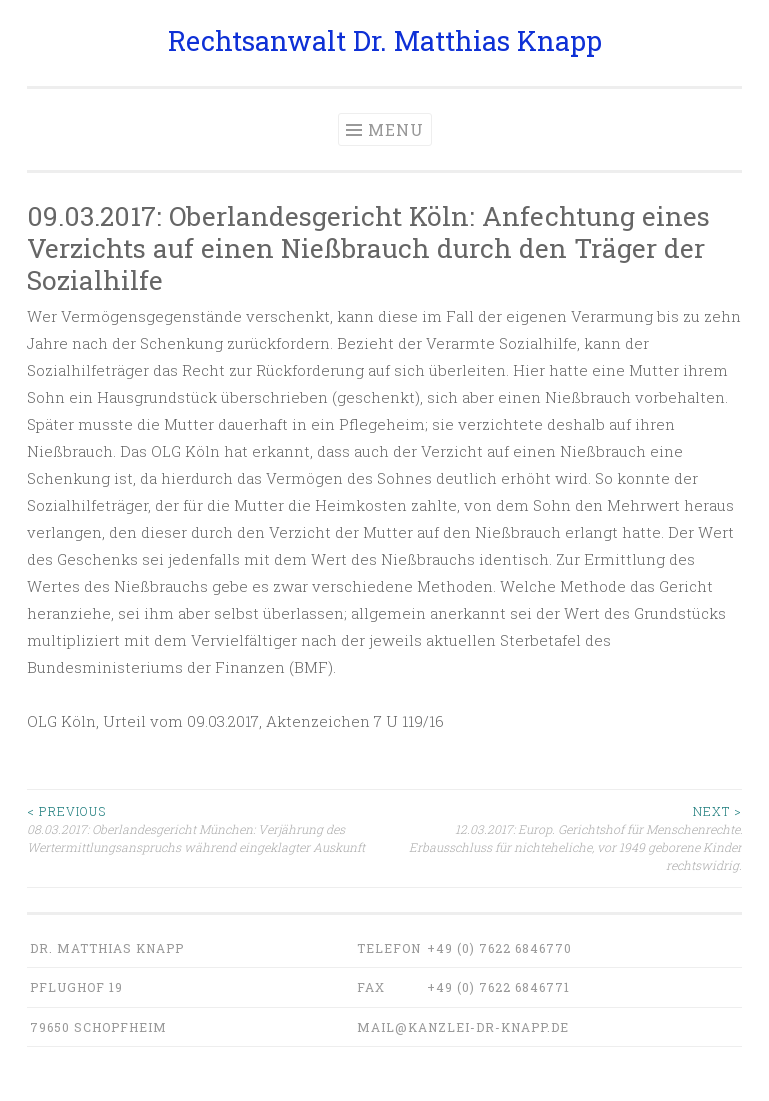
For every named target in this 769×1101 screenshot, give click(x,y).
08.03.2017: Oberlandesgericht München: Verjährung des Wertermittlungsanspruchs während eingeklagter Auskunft (206, 829)
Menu (396, 129)
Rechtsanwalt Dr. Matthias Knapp (385, 40)
